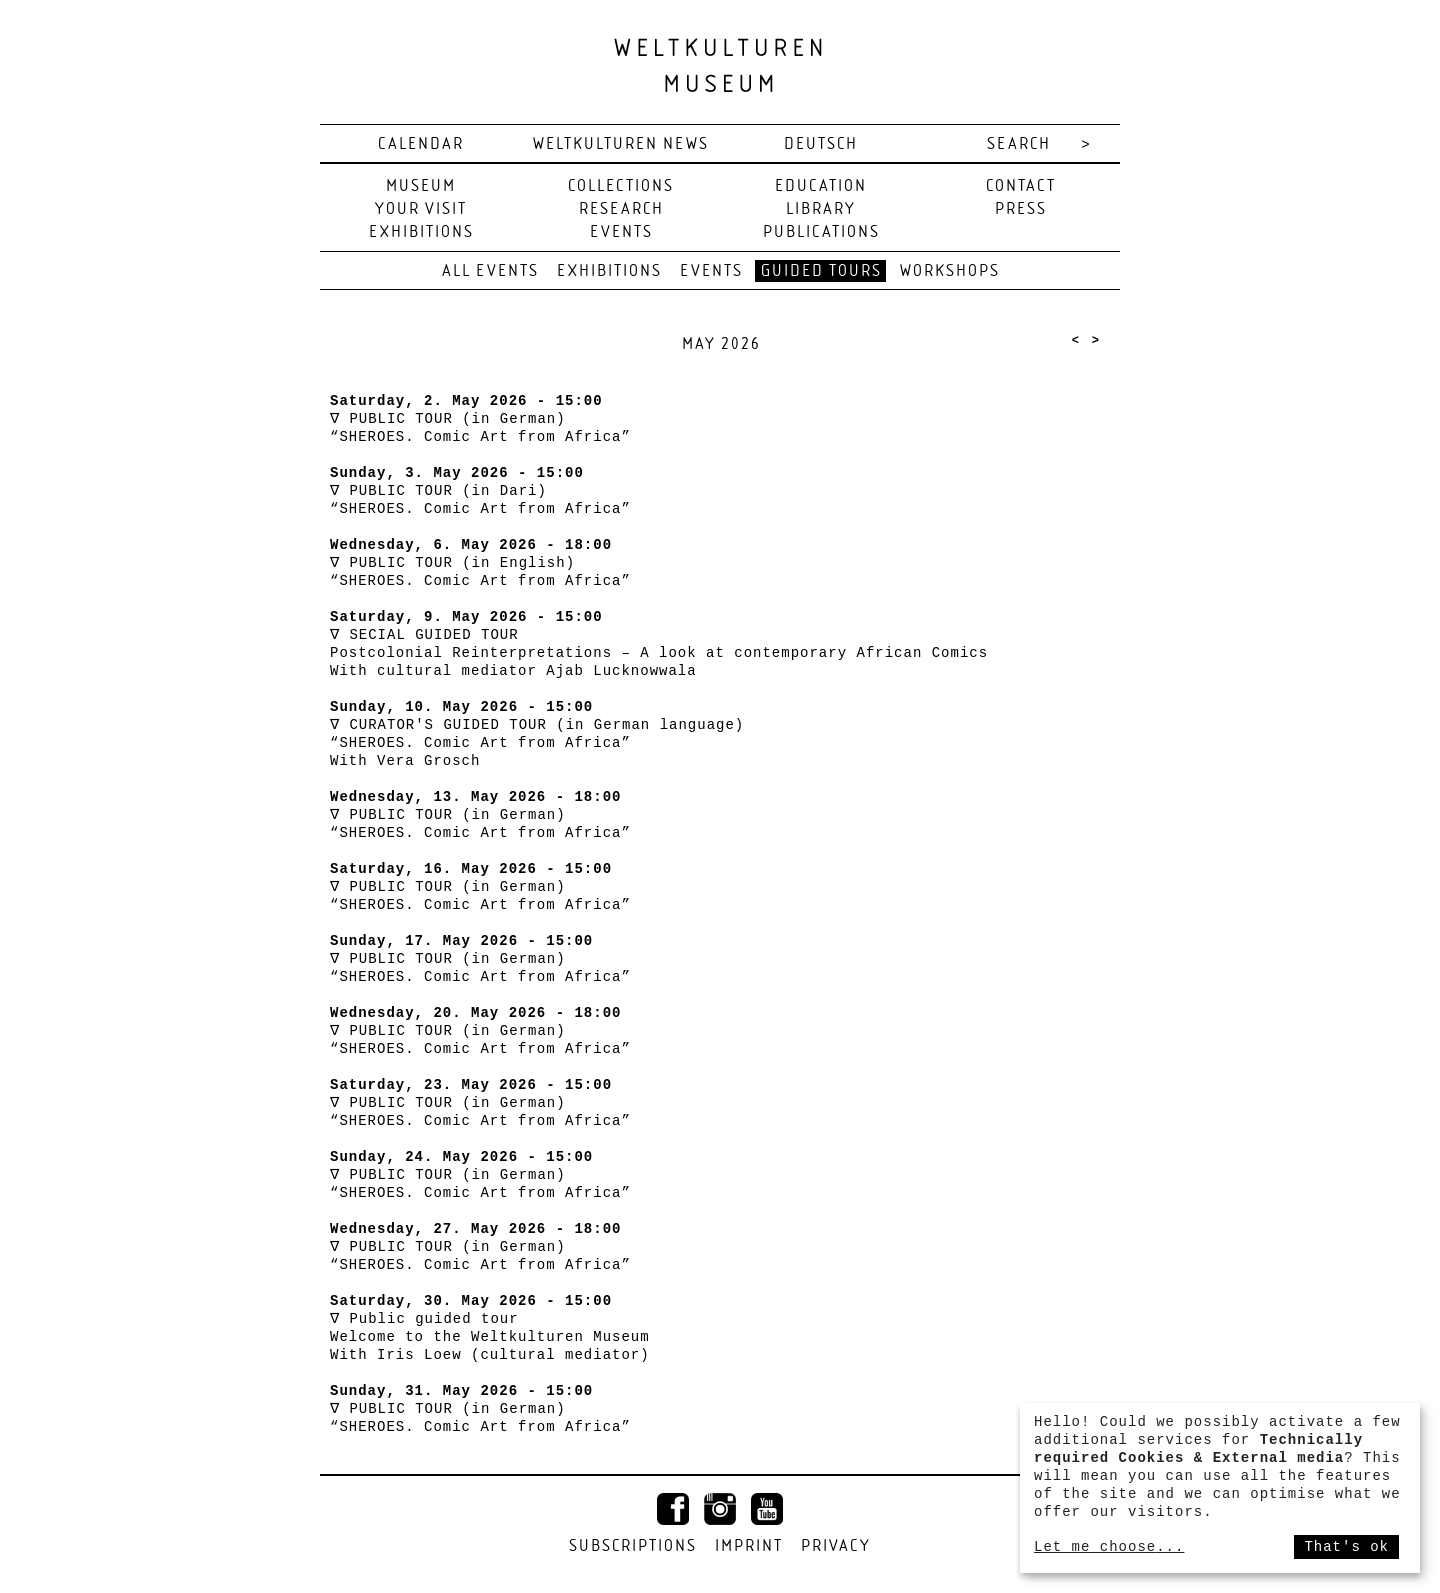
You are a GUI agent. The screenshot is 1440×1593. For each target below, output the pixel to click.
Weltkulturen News (621, 144)
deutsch (821, 144)
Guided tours (821, 271)
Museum (421, 186)
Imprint (749, 1546)
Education (821, 186)
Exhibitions (421, 232)
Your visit (421, 209)
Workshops (950, 271)
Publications (821, 232)
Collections (621, 186)
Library (821, 209)
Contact (1021, 186)
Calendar (421, 144)
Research (621, 209)
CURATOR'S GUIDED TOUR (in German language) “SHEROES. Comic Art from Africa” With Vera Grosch (537, 743)
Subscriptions (633, 1546)
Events (621, 232)
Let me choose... (1109, 1547)
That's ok (1346, 1547)
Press (1021, 209)
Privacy (836, 1546)
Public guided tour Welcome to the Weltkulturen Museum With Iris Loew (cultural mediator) (490, 1337)
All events (490, 271)
